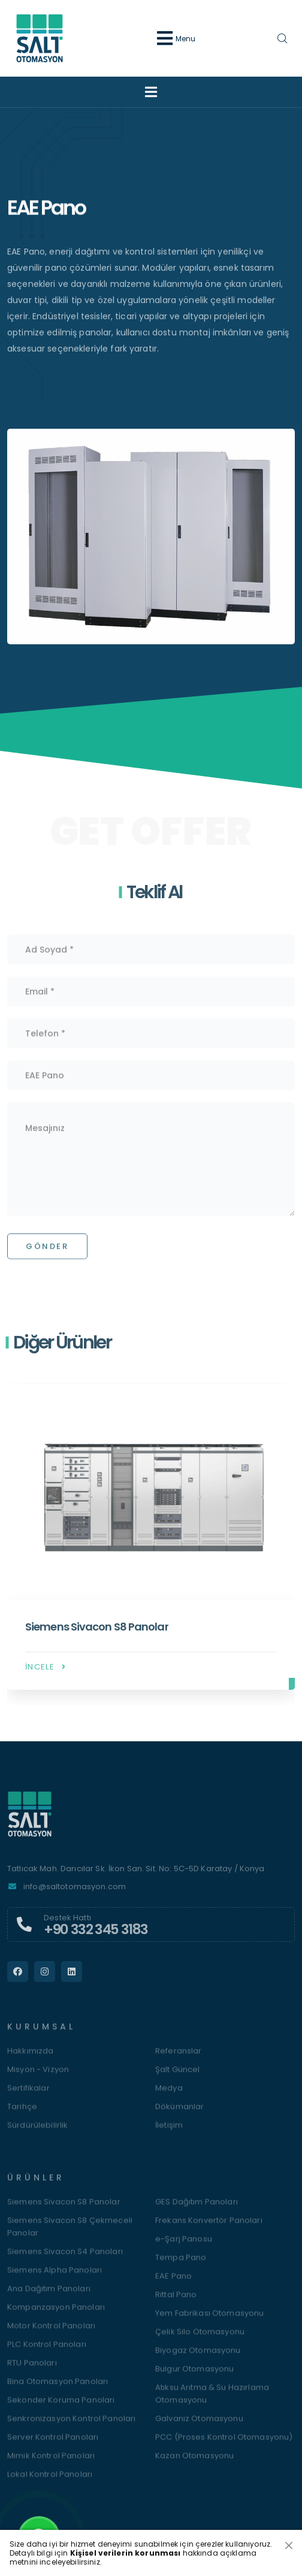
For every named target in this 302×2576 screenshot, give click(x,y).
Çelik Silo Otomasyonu (199, 2339)
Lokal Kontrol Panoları (49, 2481)
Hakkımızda (30, 2058)
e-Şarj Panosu (183, 2246)
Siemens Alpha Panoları (54, 2277)
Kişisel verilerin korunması (125, 2553)
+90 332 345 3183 (96, 1935)
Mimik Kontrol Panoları (51, 2463)
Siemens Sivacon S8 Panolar (96, 1633)
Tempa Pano (180, 2265)
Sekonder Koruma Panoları (60, 2407)
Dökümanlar (179, 2114)
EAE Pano (173, 2283)
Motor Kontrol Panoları (51, 2333)
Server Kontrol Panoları (52, 2444)
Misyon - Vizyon (38, 2077)
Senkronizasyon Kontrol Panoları (71, 2426)
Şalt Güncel (177, 2077)
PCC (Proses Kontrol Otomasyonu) (223, 2444)
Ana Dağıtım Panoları (48, 2296)
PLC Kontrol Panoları (46, 2351)
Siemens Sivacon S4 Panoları (65, 2259)
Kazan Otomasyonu (194, 2463)
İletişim (169, 2132)
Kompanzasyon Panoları (56, 2314)
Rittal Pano (176, 2302)
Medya (169, 2095)
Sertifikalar (28, 2095)
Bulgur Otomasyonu (194, 2376)
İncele (46, 1674)
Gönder (47, 1253)
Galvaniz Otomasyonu (199, 2426)
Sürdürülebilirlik (37, 2132)
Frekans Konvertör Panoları (208, 2227)
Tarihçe (22, 2114)
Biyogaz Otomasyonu (198, 2357)
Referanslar (178, 2058)
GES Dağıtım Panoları (196, 2209)
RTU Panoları (32, 2370)
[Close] (289, 2545)
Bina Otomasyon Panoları (57, 2389)
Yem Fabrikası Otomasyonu (209, 2320)
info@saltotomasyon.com (74, 1893)
